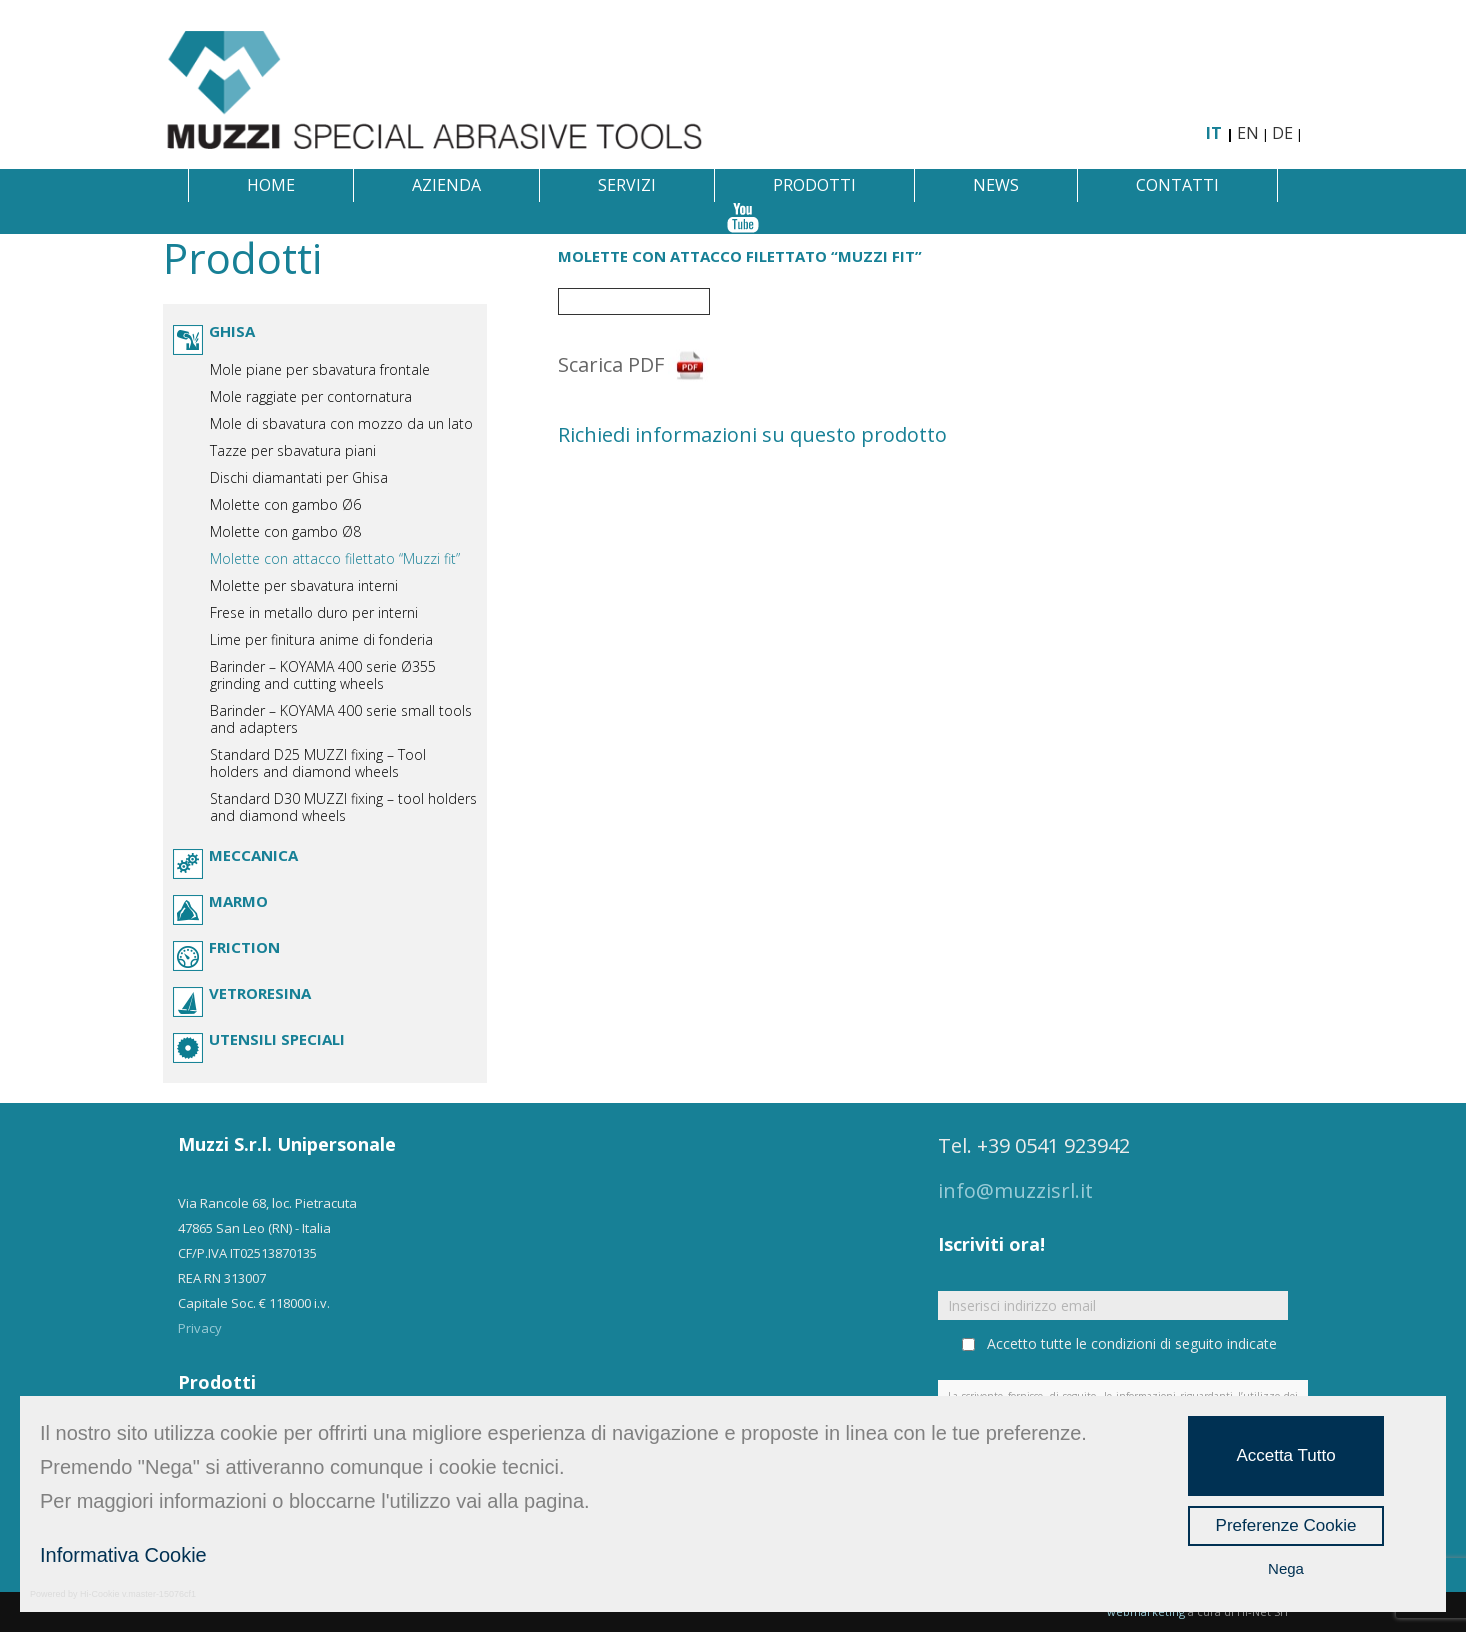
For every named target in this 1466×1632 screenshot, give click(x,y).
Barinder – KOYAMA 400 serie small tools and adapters (341, 719)
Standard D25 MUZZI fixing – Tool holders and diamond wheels (318, 763)
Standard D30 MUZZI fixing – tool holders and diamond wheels (343, 807)
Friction (244, 947)
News (996, 185)
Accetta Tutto (1285, 1455)
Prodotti (814, 185)
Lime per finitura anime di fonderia (321, 639)
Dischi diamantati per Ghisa (299, 477)
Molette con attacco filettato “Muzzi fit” (335, 558)
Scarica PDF (611, 364)
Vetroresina (260, 993)
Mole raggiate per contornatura (311, 396)
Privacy (200, 1328)
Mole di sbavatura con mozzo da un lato (341, 423)
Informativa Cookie (123, 1555)
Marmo (238, 901)
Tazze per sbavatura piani (293, 450)
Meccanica (253, 855)
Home (271, 185)
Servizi (627, 185)
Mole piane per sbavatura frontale (320, 369)
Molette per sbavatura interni (304, 585)
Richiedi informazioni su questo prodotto (752, 434)
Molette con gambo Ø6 (285, 504)
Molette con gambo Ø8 (285, 531)
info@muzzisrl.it (1015, 1190)
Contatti (1177, 185)
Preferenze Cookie (1286, 1525)
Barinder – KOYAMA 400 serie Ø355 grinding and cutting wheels (323, 675)
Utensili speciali (277, 1039)
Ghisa (232, 331)
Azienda (446, 185)
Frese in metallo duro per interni (314, 612)
